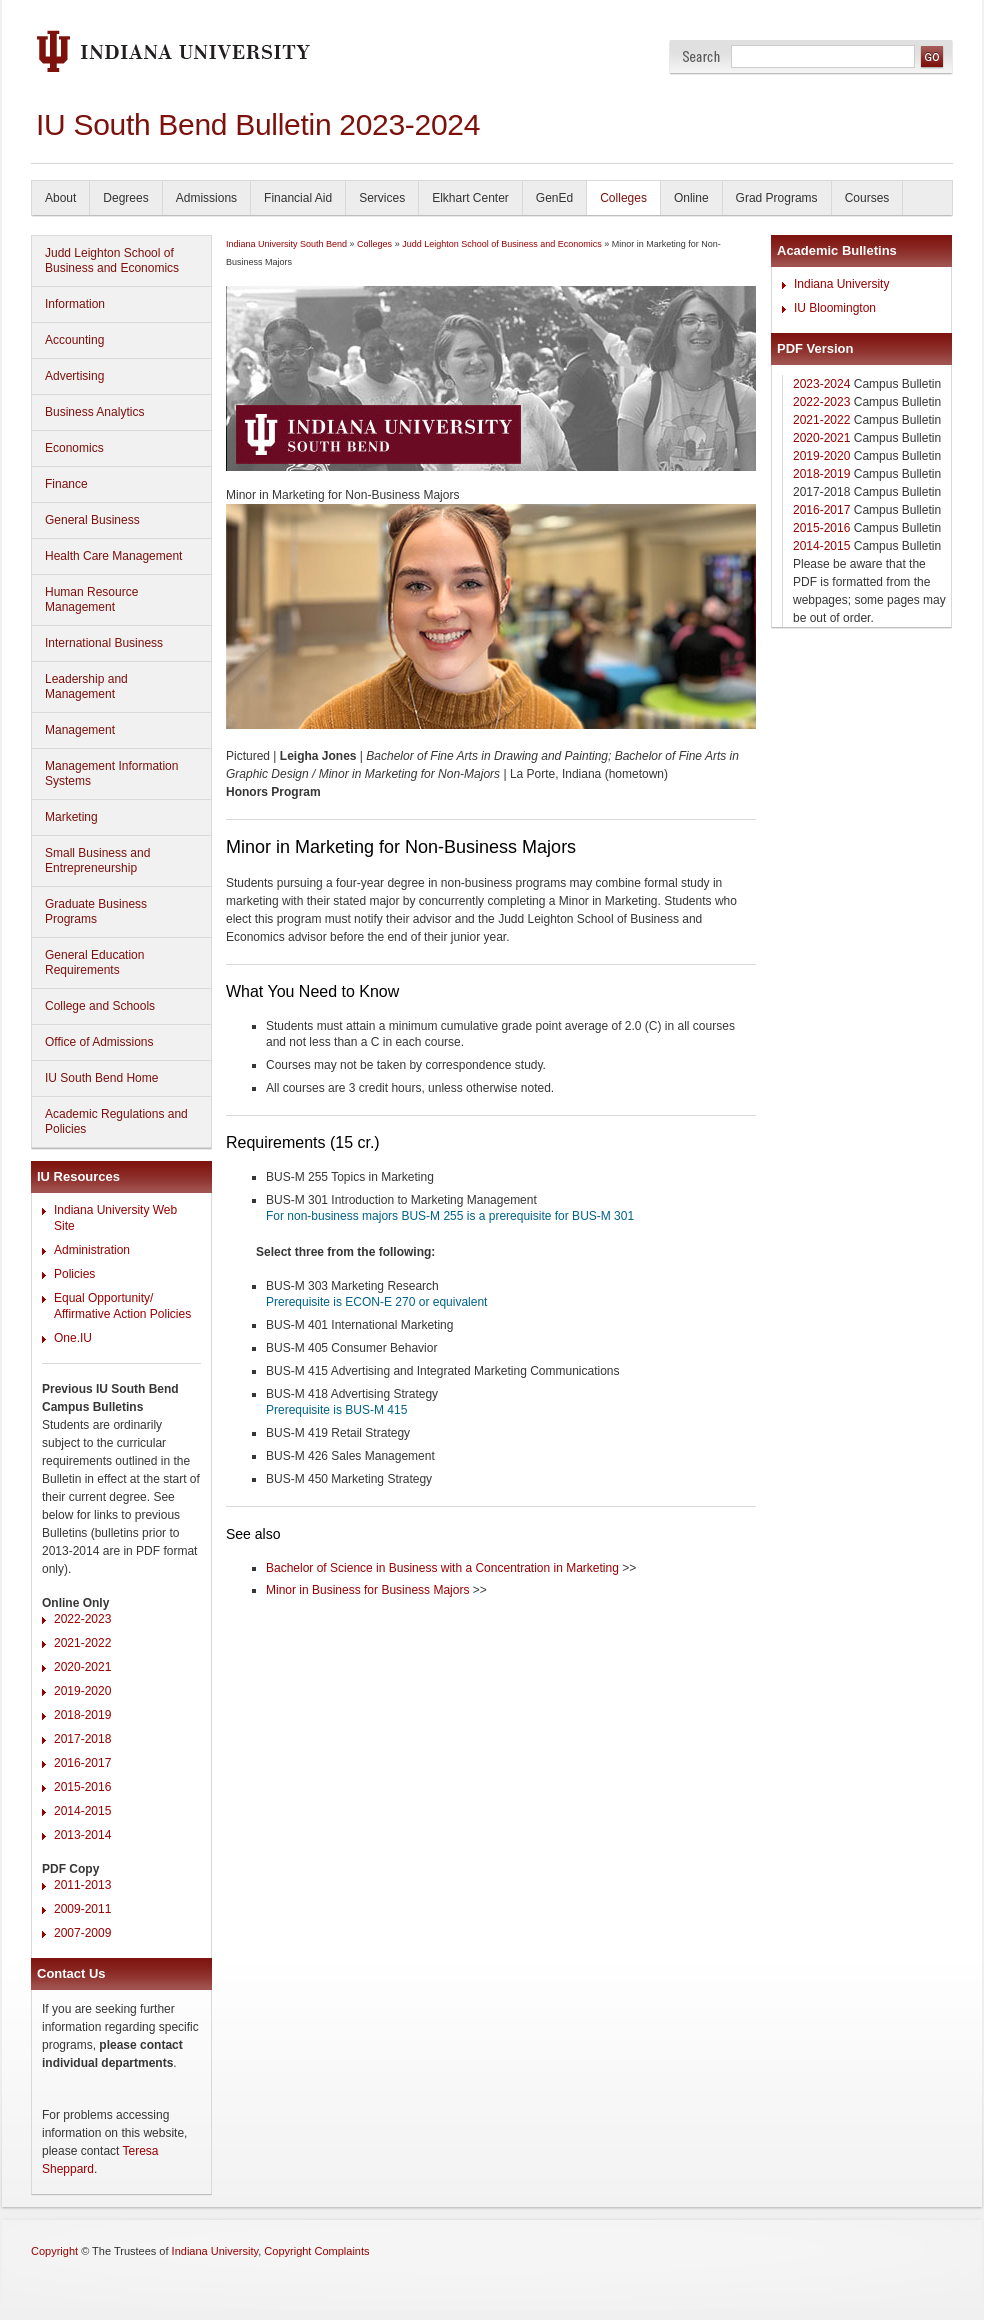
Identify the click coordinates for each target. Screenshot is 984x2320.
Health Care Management (113, 556)
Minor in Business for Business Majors (367, 1590)
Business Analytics (94, 412)
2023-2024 (821, 384)
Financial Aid (298, 198)
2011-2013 (82, 1885)
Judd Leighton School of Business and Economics (112, 260)
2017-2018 (82, 1739)
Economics (74, 448)
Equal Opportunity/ (103, 1298)
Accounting (74, 340)
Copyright (54, 2251)
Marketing (71, 817)
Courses (867, 198)
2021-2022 (82, 1643)
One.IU (73, 1338)
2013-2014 (82, 1835)
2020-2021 (82, 1667)
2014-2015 (82, 1811)
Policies (74, 1274)
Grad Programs (777, 198)
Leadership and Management (86, 686)
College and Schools (100, 1006)
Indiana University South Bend (286, 244)
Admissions (206, 198)
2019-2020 (82, 1691)
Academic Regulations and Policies (116, 1121)
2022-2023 (82, 1619)
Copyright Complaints (316, 2251)
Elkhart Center (470, 198)
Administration (92, 1250)
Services (382, 198)
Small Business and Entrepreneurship (97, 860)
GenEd (554, 198)
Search (701, 56)
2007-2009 (82, 1933)
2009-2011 (82, 1909)
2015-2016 (82, 1787)
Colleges (623, 198)
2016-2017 (82, 1763)
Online (691, 198)
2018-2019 (82, 1715)
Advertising (74, 376)
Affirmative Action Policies (122, 1314)
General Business (92, 520)
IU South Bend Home (101, 1078)
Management (80, 730)
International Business (104, 643)
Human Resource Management (91, 599)
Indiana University (841, 284)
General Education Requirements (94, 962)
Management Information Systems (111, 773)
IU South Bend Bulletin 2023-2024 (258, 124)
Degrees (125, 198)
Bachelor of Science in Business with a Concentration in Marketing (442, 1568)
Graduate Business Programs (96, 911)
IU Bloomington (835, 308)
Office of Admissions (99, 1042)
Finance (66, 484)
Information (75, 304)
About (60, 198)
